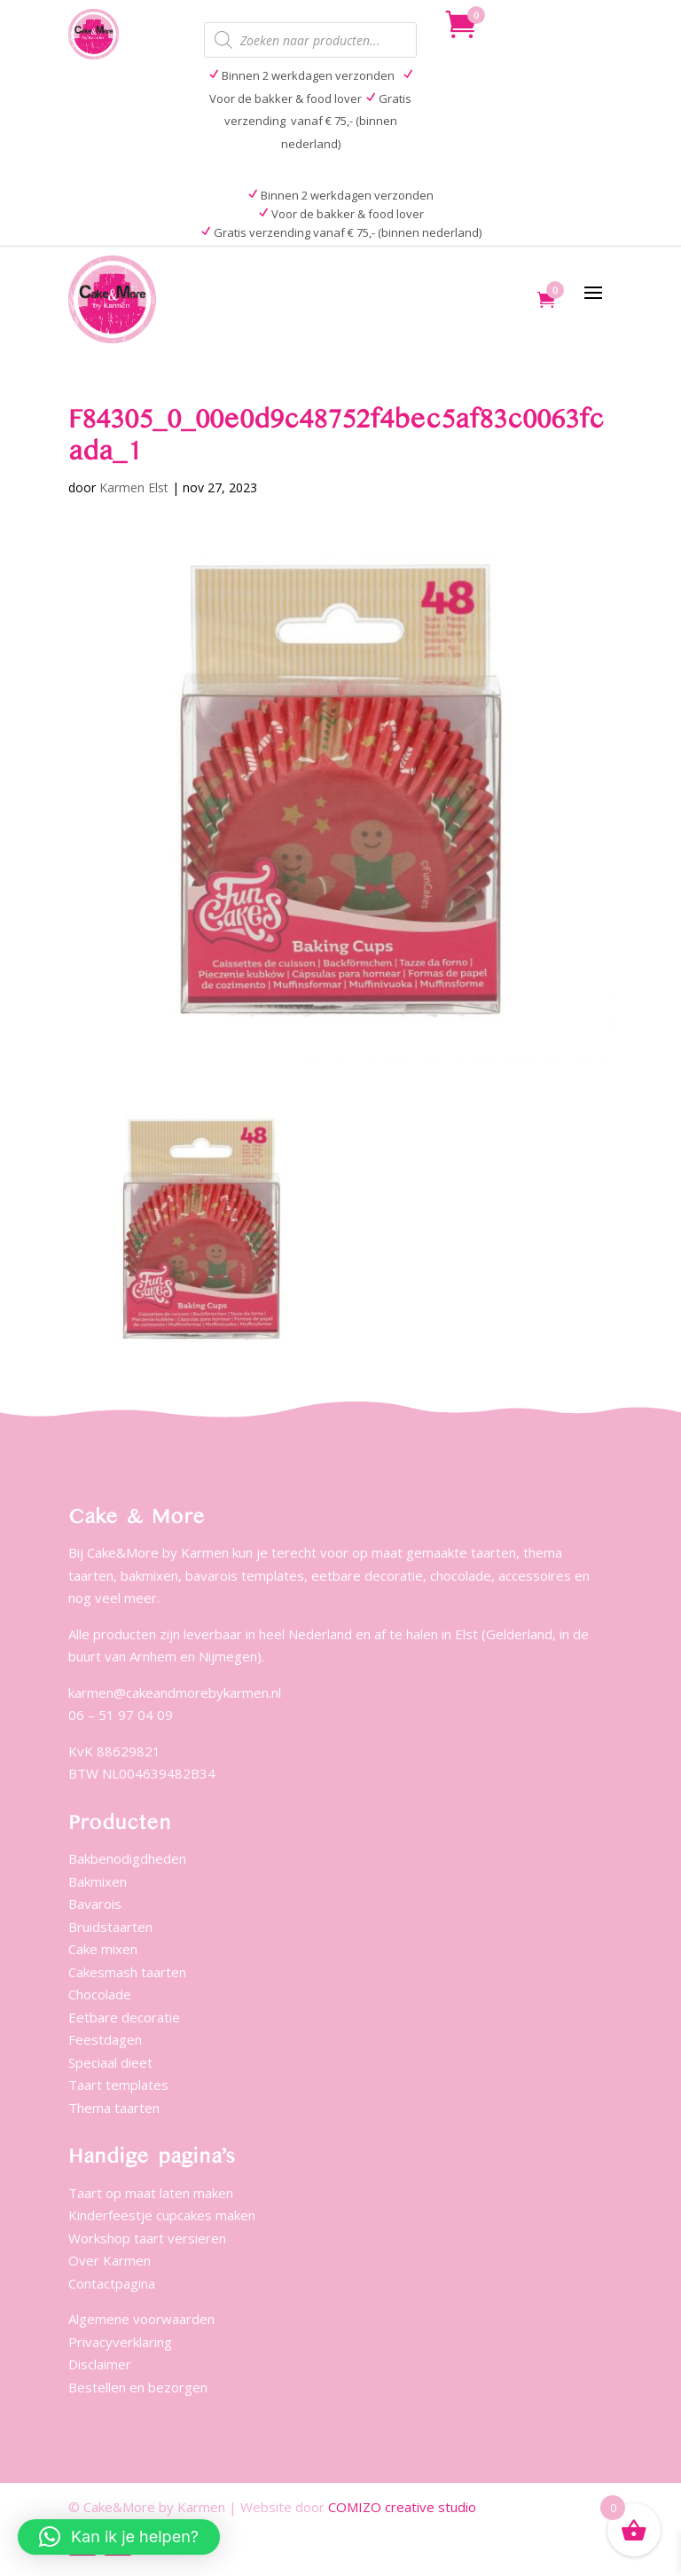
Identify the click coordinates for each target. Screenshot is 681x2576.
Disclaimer (99, 2364)
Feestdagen (105, 2039)
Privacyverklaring (120, 2342)
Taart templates (118, 2084)
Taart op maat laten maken (150, 2193)
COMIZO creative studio (402, 2507)
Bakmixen (97, 1881)
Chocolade (99, 1994)
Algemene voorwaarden (141, 2319)
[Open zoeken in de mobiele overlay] (310, 40)
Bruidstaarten (110, 1927)
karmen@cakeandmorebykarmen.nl (174, 1692)
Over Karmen (109, 2260)
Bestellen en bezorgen (137, 2387)
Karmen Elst (133, 487)
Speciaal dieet (110, 2062)
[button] (119, 2537)
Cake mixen (102, 1949)
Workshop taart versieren (147, 2238)
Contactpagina (111, 2283)
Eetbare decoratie (124, 2017)
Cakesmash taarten (127, 1972)
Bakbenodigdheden (127, 1858)
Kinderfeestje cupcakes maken (161, 2215)
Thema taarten (114, 2108)
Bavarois (94, 1903)
